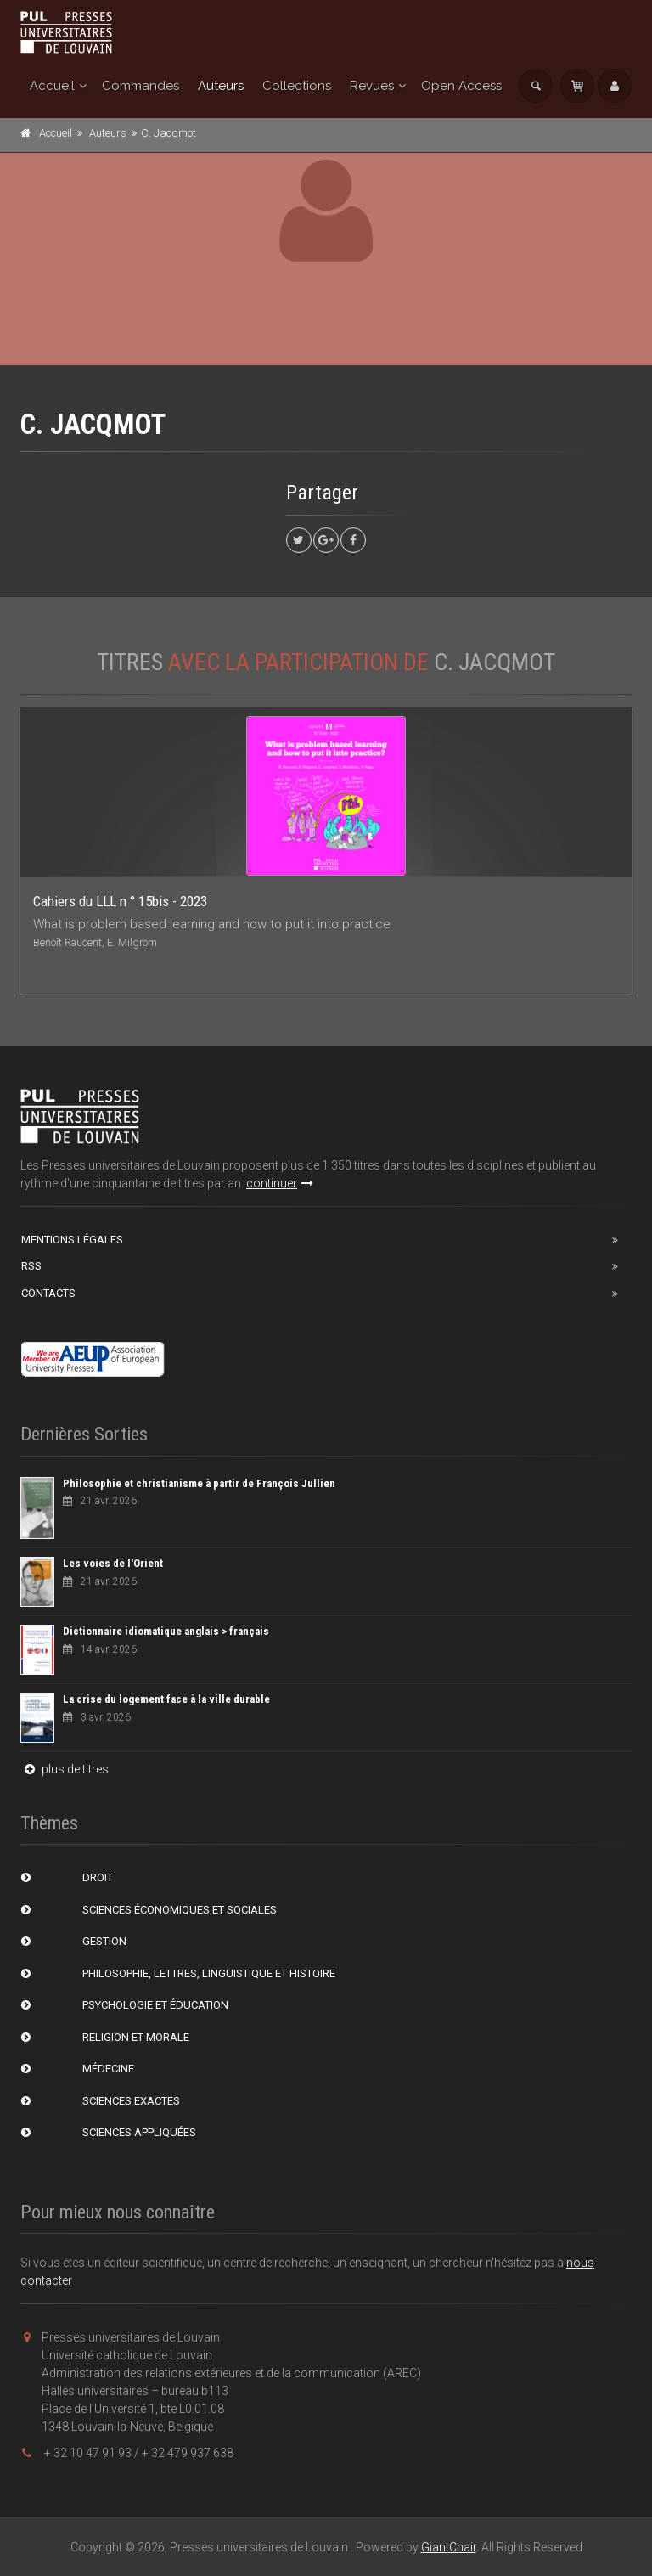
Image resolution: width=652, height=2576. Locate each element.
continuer (279, 1183)
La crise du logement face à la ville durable (166, 1699)
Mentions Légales (72, 1239)
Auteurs (221, 85)
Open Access (461, 85)
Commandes (140, 85)
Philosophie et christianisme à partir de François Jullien (199, 1483)
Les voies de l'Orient (113, 1563)
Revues (372, 85)
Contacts (48, 1293)
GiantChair (448, 2547)
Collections (296, 85)
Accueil (52, 85)
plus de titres (64, 1769)
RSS (31, 1266)
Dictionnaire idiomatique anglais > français (166, 1631)
